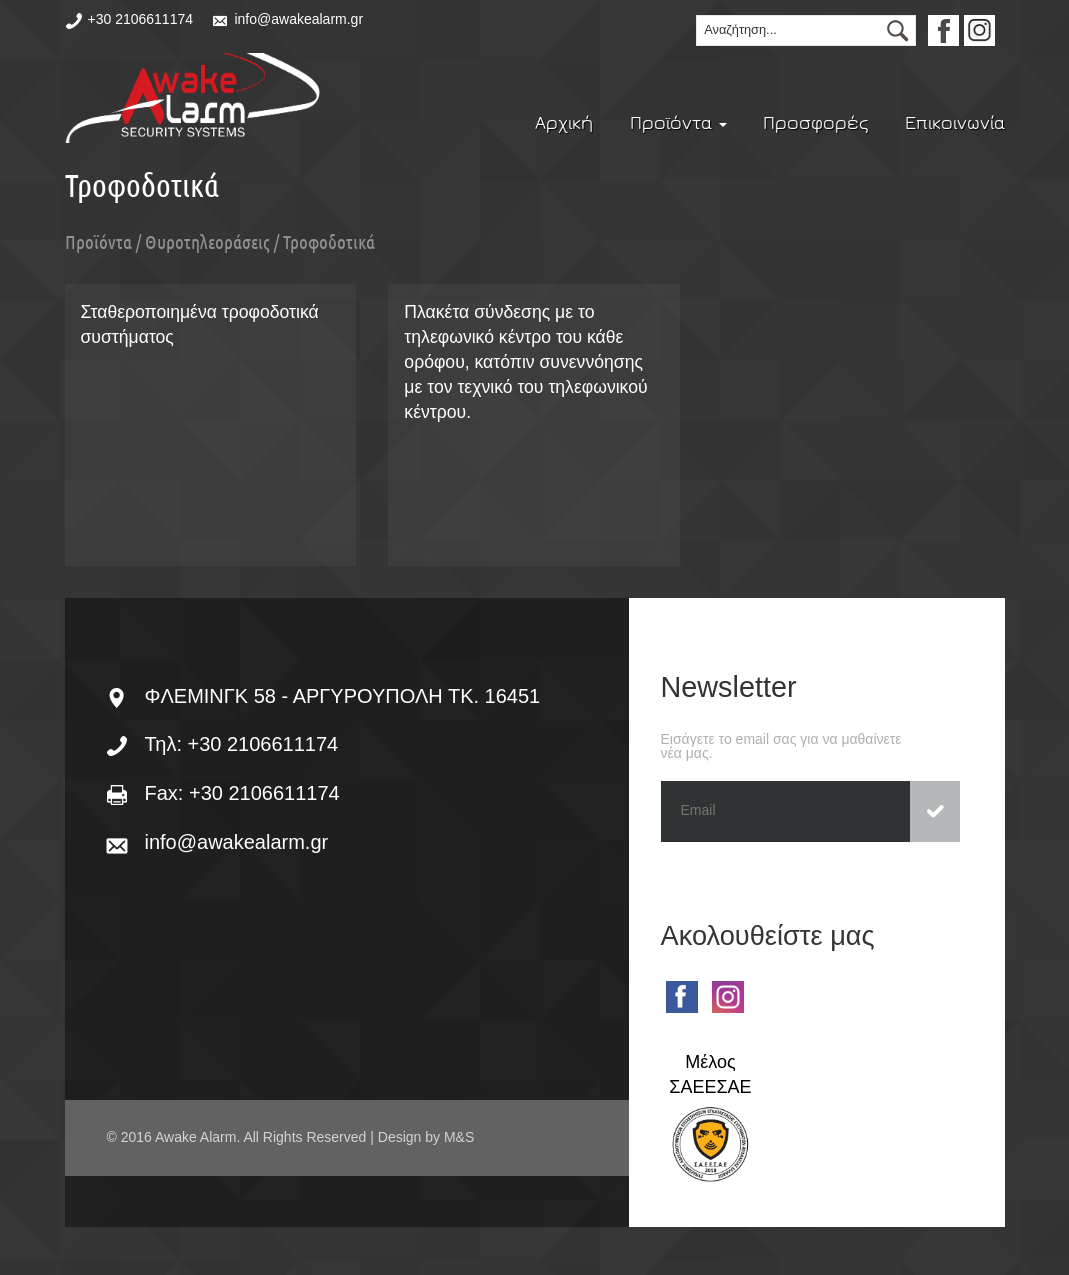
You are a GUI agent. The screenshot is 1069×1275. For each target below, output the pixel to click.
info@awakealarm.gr (298, 19)
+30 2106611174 (141, 19)
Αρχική (564, 123)
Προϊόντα (678, 123)
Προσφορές (815, 123)
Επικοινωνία (955, 123)
